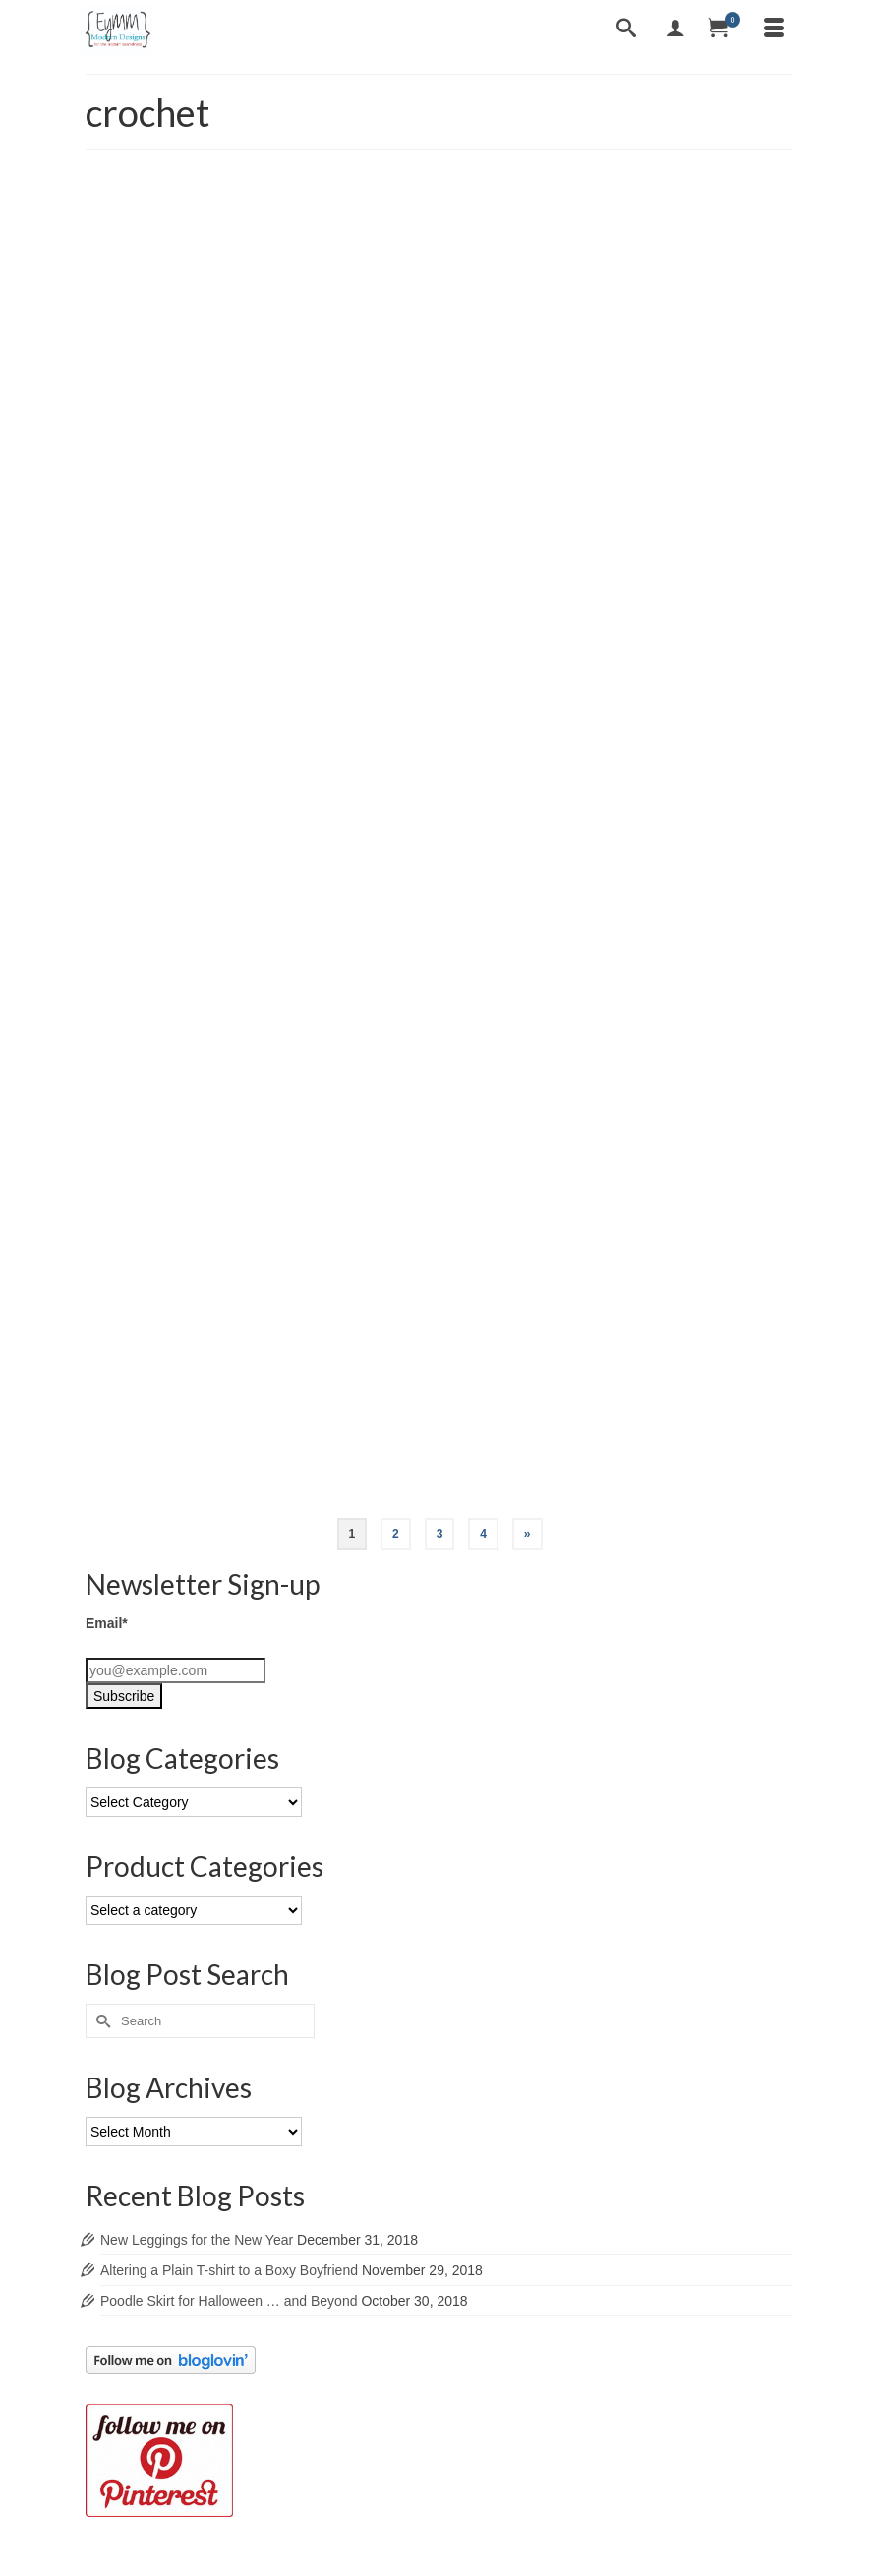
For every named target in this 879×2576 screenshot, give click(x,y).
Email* (107, 1623)
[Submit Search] (100, 2021)
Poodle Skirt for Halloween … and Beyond (228, 2301)
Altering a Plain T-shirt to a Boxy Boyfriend (229, 2270)
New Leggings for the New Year (196, 2240)
